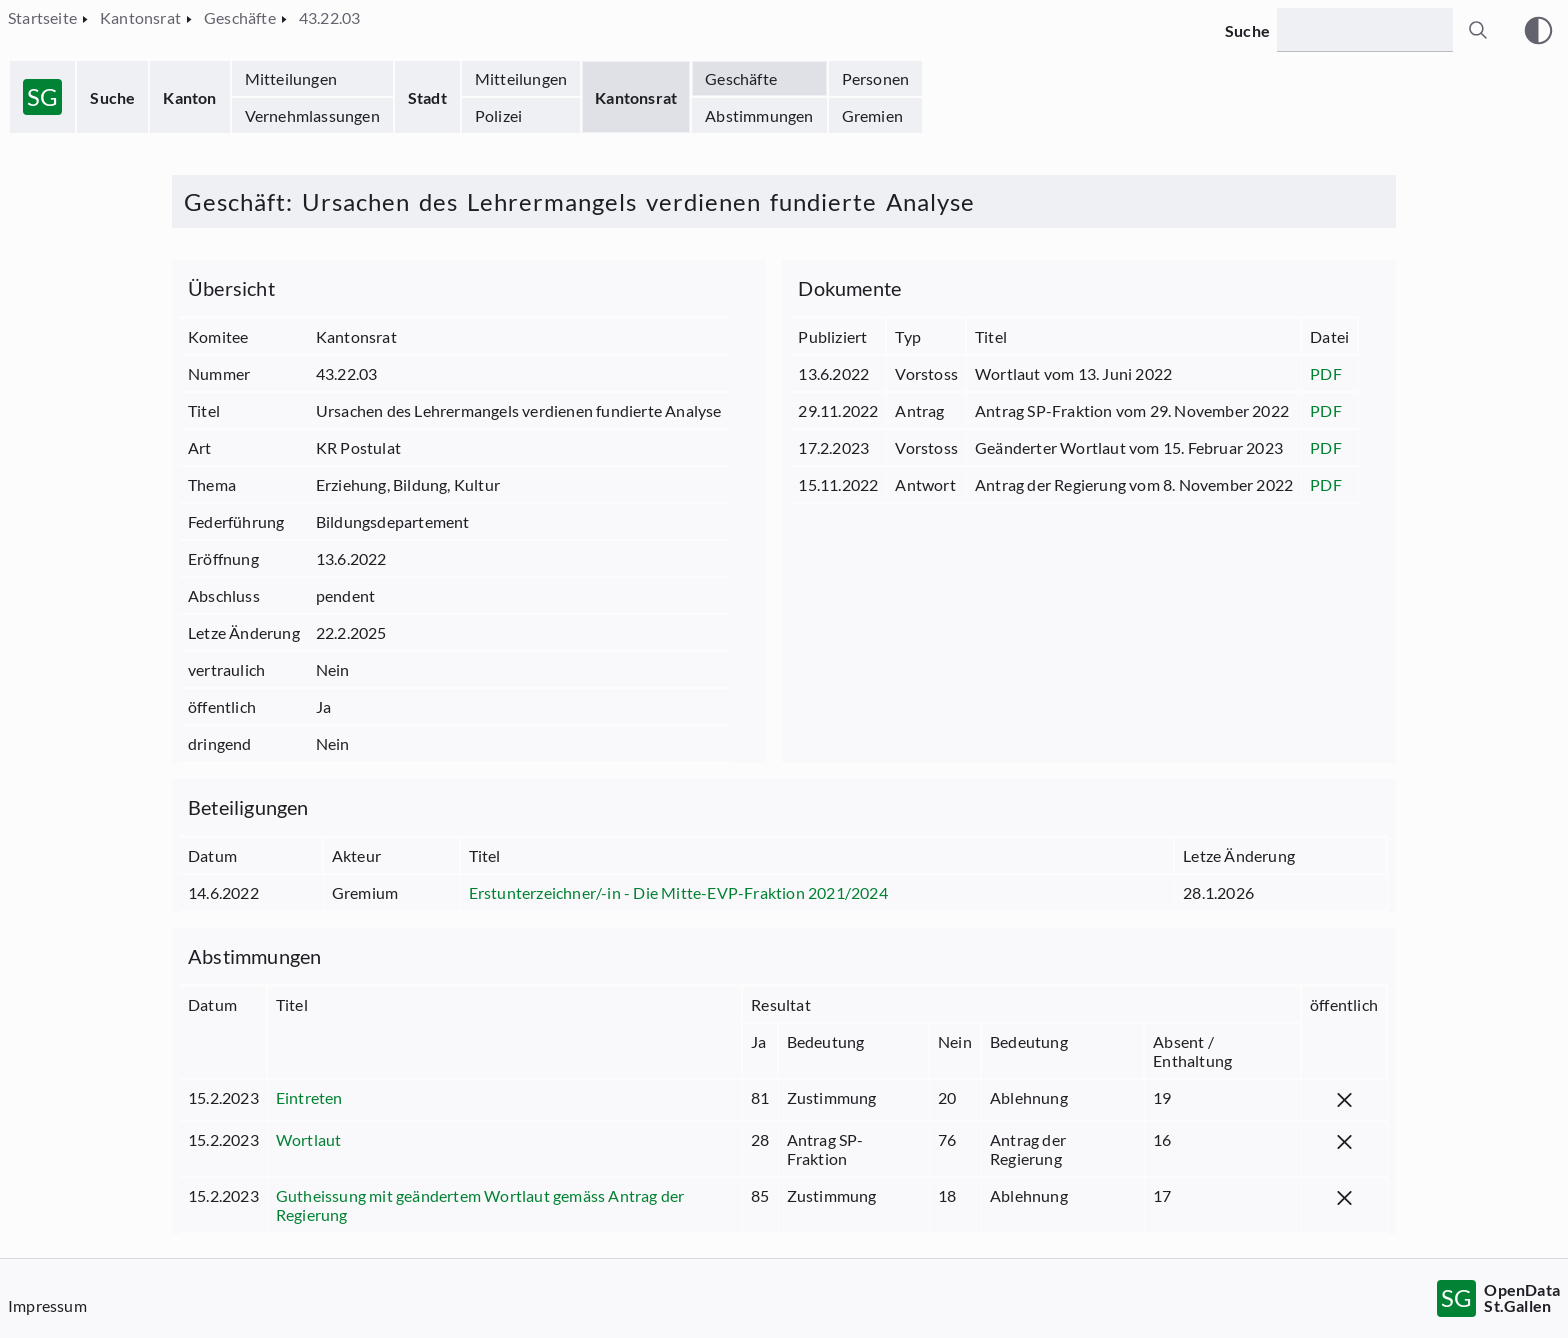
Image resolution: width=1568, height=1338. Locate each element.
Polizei (498, 115)
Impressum (47, 1305)
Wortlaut (309, 1139)
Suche (112, 97)
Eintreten (309, 1097)
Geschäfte (741, 78)
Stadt (427, 97)
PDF (1326, 373)
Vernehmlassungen (312, 115)
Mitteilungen (291, 78)
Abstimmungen (759, 115)
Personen (876, 78)
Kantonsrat (636, 97)
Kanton (189, 97)
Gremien (872, 115)
